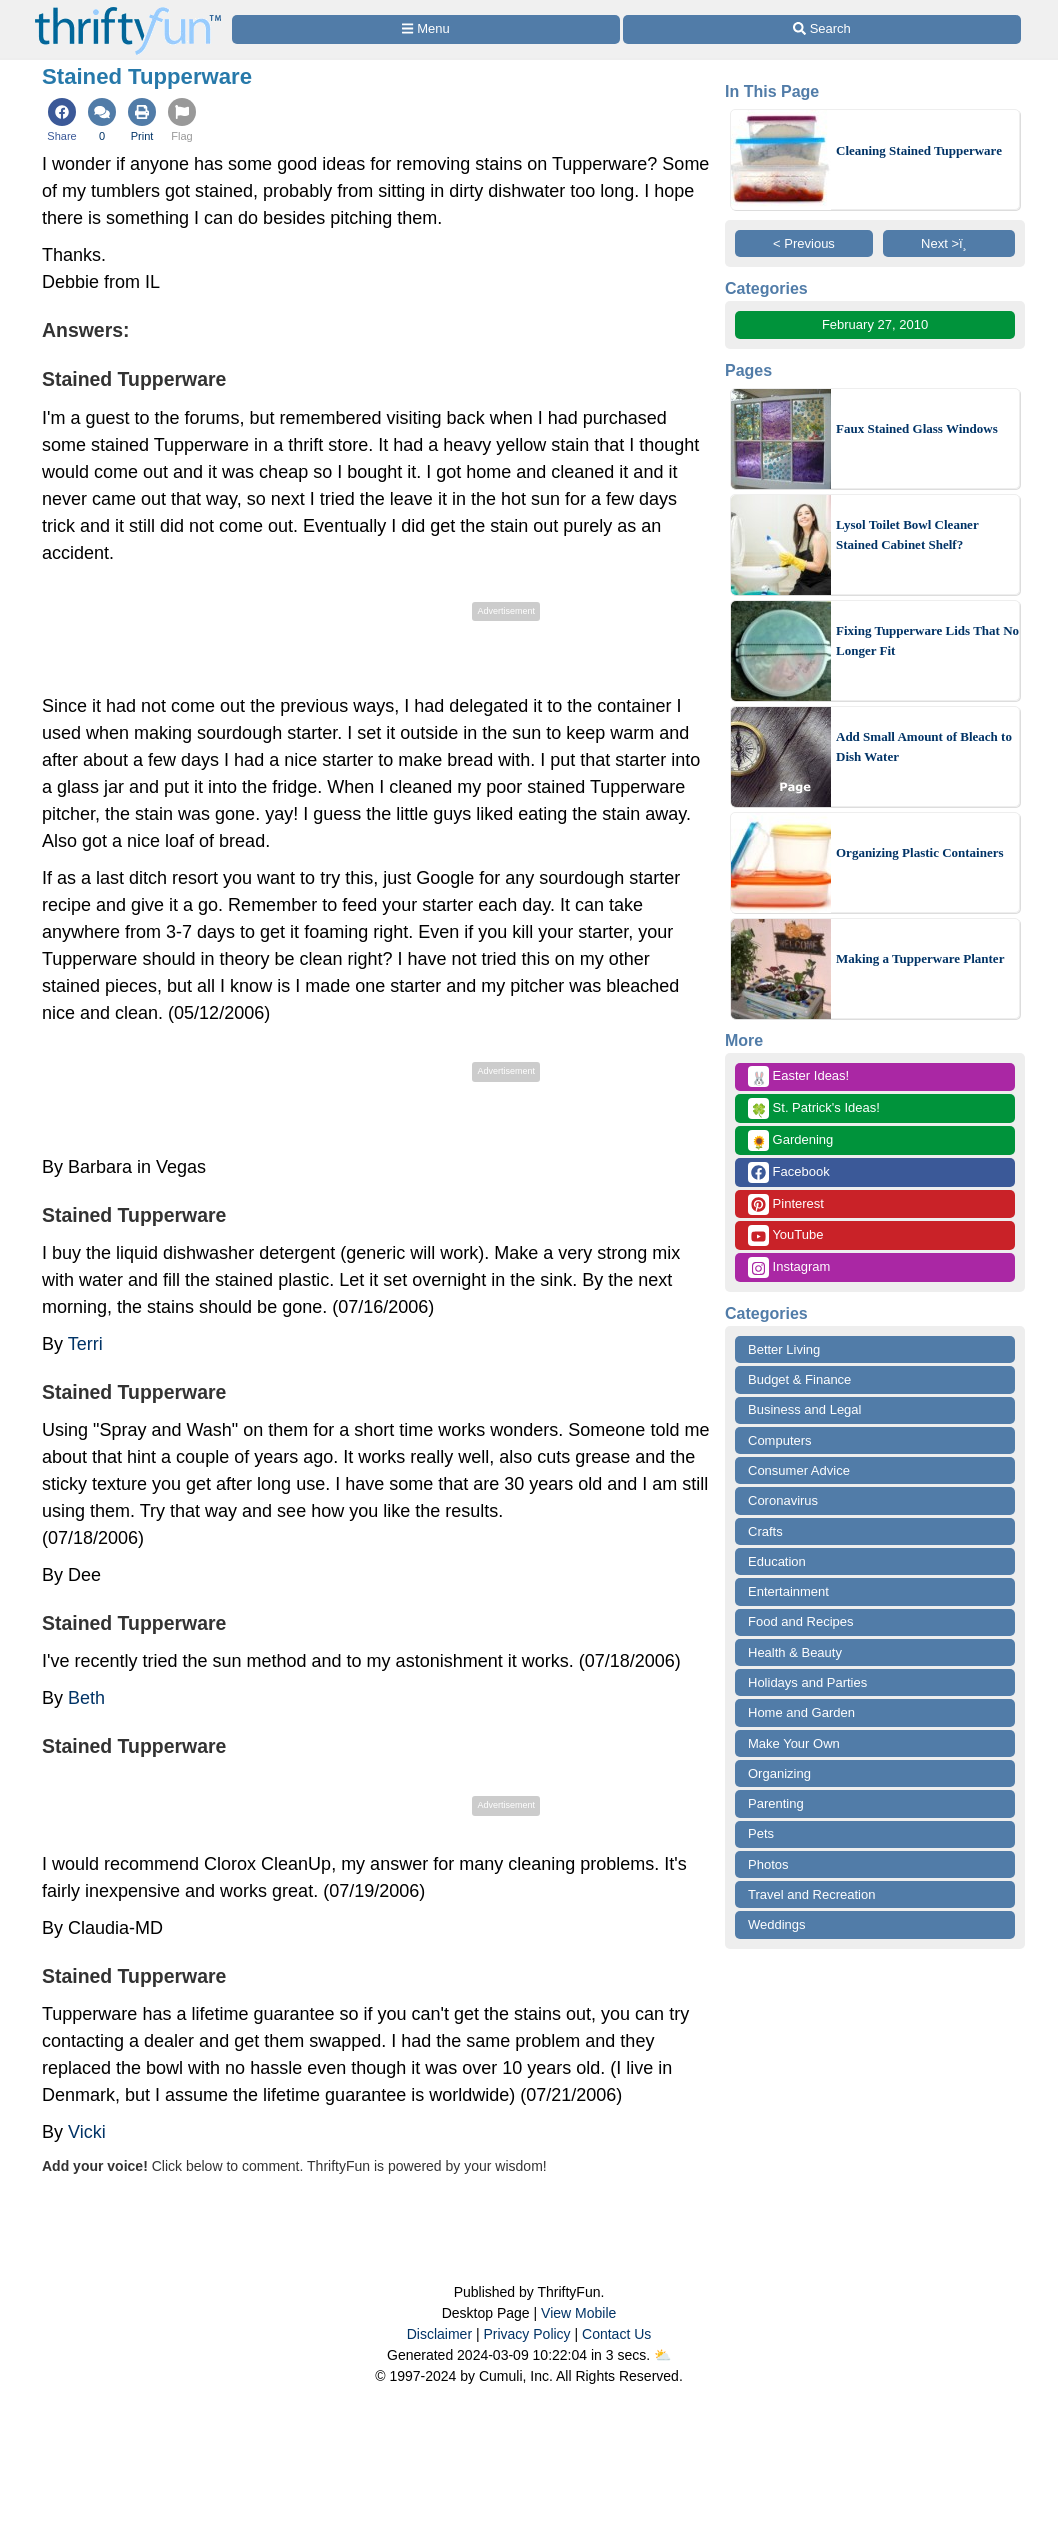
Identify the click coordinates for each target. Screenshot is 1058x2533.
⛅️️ (662, 2355)
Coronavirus (783, 1500)
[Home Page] (128, 11)
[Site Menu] (426, 29)
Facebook (789, 1172)
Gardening (790, 1140)
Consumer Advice (799, 1470)
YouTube (785, 1235)
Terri (85, 1344)
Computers (780, 1440)
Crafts (765, 1531)
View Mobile (578, 2313)
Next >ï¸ (949, 243)
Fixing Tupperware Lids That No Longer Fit (927, 640)
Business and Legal (804, 1409)
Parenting (776, 1803)
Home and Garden (801, 1712)
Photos (768, 1864)
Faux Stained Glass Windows (917, 428)
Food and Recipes (801, 1621)
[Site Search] (822, 29)
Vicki (87, 2132)
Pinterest (786, 1204)
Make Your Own (794, 1743)
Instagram (789, 1267)
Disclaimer (439, 2334)
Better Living (784, 1349)
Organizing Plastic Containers (920, 852)
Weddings (777, 1924)
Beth (86, 1698)
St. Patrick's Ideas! (814, 1108)
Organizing (779, 1773)
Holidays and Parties (807, 1682)
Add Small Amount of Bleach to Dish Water (924, 746)
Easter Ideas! (798, 1076)
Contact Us (616, 2334)
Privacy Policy (526, 2334)
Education (777, 1561)
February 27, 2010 (875, 324)
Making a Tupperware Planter (920, 958)
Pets (761, 1833)
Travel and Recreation (811, 1894)
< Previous (804, 243)
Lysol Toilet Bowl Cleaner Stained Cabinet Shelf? (907, 534)
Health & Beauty (795, 1652)
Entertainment (788, 1591)
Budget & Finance (799, 1379)
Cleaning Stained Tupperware (919, 150)
